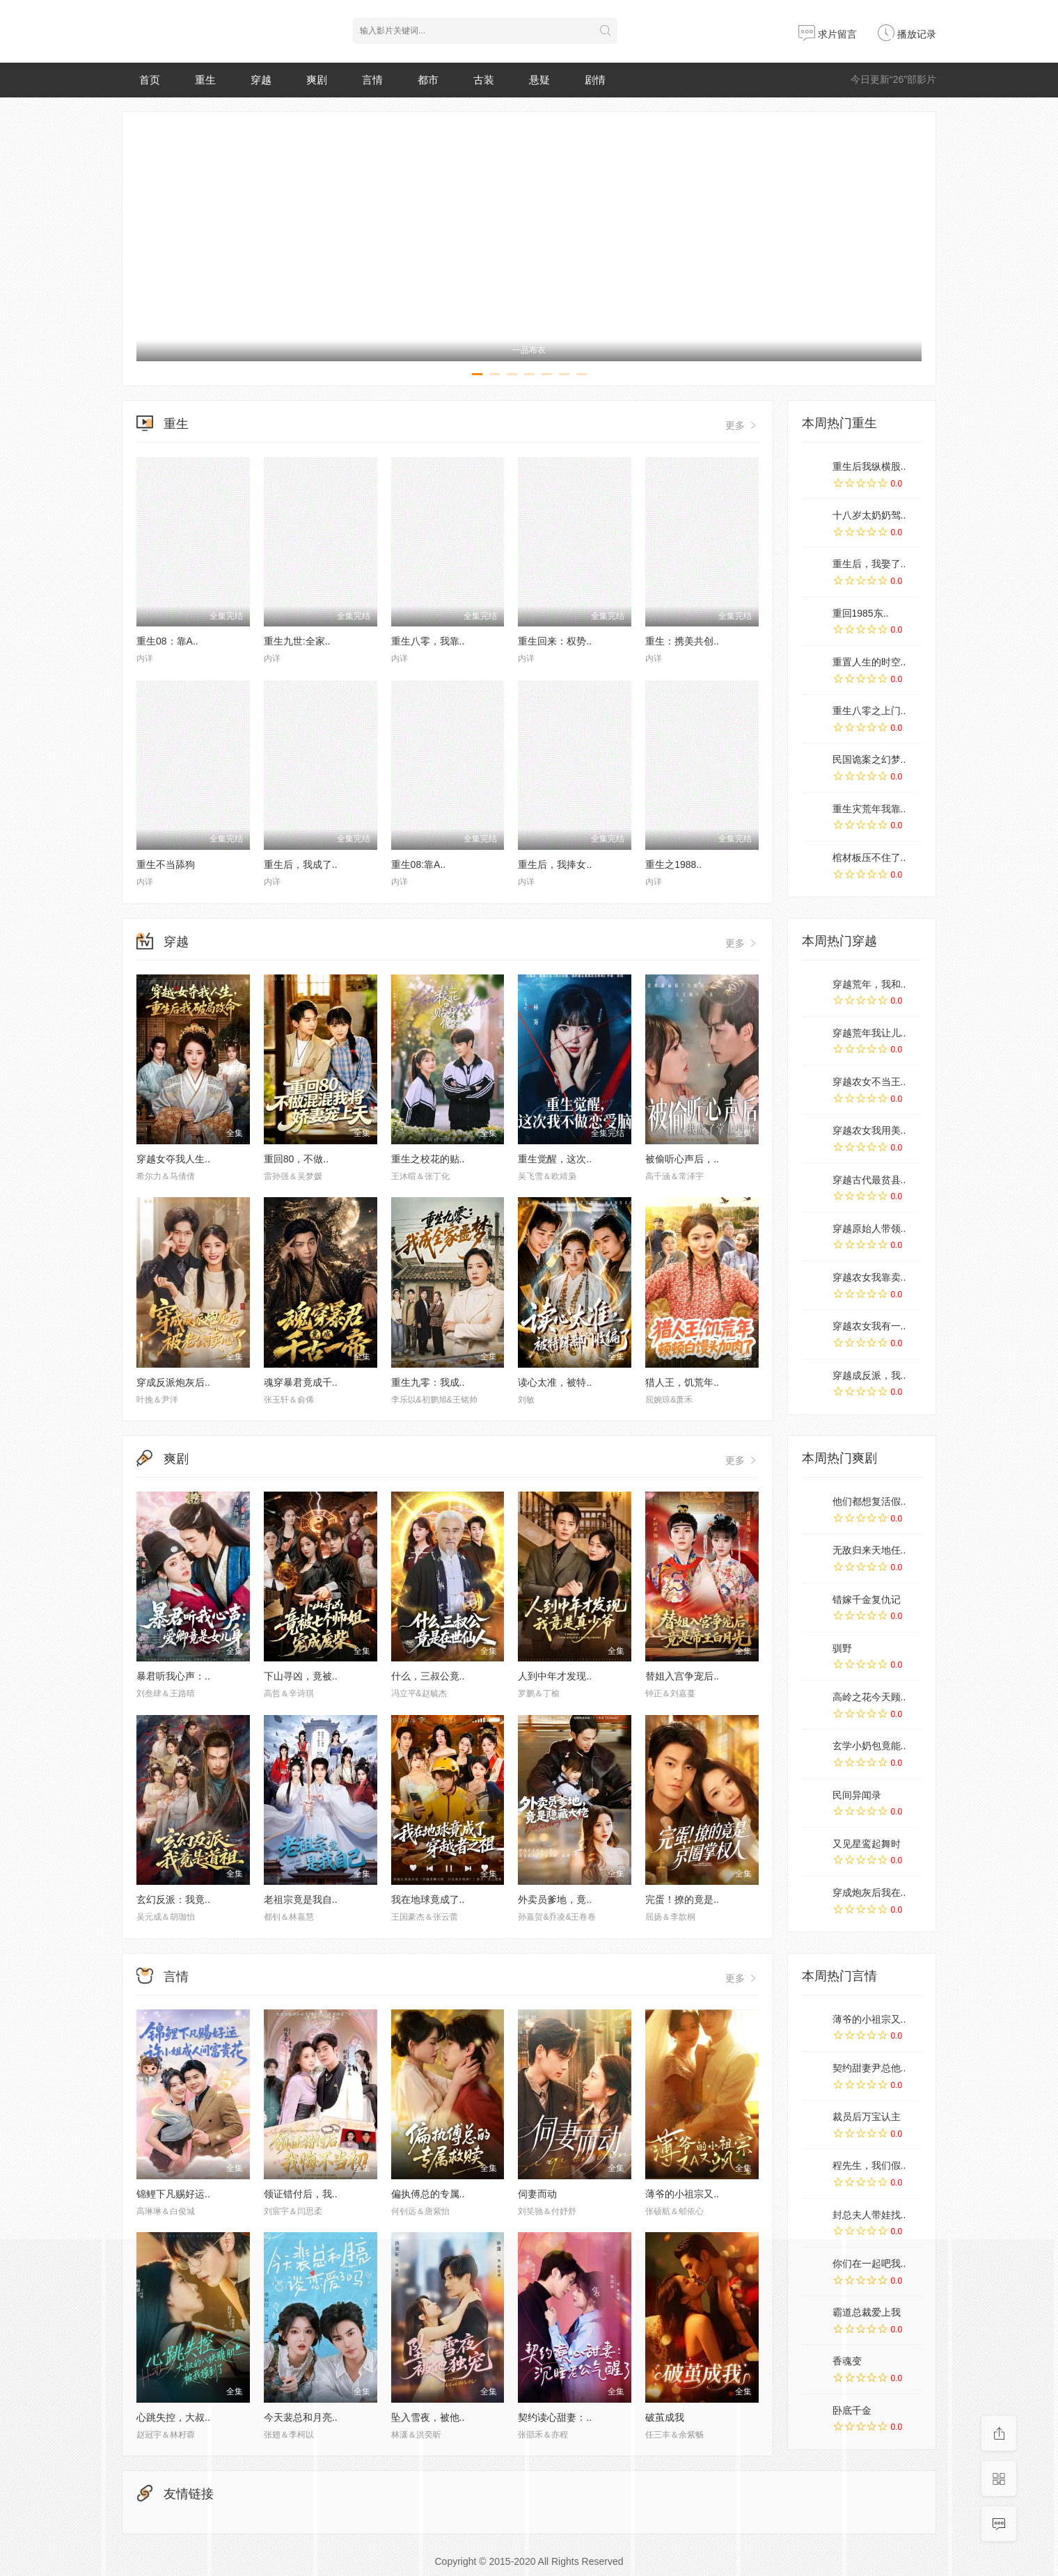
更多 (742, 425)
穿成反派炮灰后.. (173, 1382)
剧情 (595, 80)
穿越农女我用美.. (869, 1130)
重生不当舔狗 (165, 864)
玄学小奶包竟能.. (869, 1745)
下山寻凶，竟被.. (301, 1676)
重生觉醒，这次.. (555, 1158)
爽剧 (316, 80)
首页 (149, 80)
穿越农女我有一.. (869, 1326)
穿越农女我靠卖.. (869, 1277)
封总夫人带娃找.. (869, 2214)
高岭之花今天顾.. (869, 1696)
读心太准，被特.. (555, 1382)
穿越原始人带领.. (869, 1228)
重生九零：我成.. (428, 1382)
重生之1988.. (673, 864)
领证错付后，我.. (301, 2193)
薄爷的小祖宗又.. (682, 2193)
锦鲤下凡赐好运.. (173, 2193)
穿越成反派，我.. (869, 1375)
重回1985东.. (860, 613)
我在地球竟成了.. (428, 1899)
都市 (428, 80)
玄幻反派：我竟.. (173, 1899)
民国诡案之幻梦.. (869, 759)
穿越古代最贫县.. (869, 1179)
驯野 (842, 1648)
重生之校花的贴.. (428, 1158)
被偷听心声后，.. (682, 1158)
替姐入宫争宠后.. (682, 1676)
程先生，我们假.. (869, 2165)
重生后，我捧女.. (555, 864)
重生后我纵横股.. (869, 466)
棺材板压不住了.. (869, 857)
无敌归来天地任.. (869, 1550)
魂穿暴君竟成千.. (301, 1382)
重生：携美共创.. (682, 641)
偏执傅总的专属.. (428, 2193)
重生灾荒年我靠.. (869, 808)
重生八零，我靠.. (428, 641)
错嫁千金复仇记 (866, 1599)
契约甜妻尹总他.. (869, 2067)
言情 (372, 80)
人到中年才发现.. (555, 1676)
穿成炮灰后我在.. (869, 1892)
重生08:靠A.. (418, 864)
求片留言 (827, 34)
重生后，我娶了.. (869, 563)
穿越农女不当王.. (869, 1081)
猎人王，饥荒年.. (682, 1382)
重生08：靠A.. (167, 641)
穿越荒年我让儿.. (869, 1032)
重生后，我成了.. (301, 864)
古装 (483, 80)
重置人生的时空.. (869, 661)
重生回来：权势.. (555, 641)
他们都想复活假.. (869, 1501)
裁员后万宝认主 (866, 2116)
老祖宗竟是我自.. (301, 1899)
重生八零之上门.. (869, 710)
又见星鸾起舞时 (866, 1843)
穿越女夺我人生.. (173, 1158)
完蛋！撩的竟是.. (682, 1899)
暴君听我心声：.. (173, 1676)
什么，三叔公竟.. (428, 1676)
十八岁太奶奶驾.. (869, 515)
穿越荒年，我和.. (869, 984)
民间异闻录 (856, 1795)
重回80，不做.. (296, 1158)
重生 (205, 80)
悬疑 (539, 80)
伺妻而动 (537, 2193)
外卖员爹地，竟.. (555, 1899)
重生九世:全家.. (297, 641)
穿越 (261, 80)
